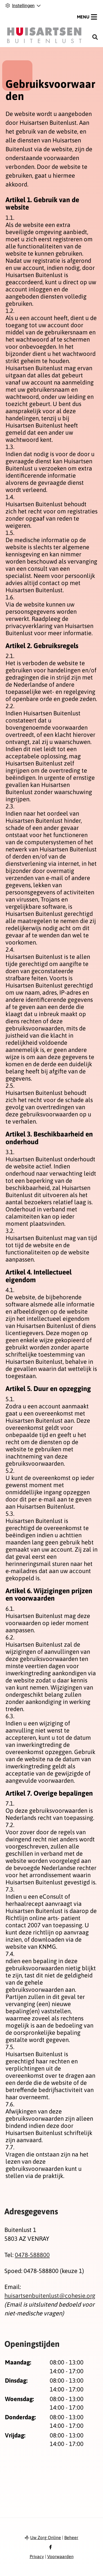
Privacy (37, 2556)
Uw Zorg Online (45, 2537)
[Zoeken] (95, 37)
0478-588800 (32, 2254)
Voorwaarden (60, 2556)
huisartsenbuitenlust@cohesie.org (49, 2295)
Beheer (71, 2537)
